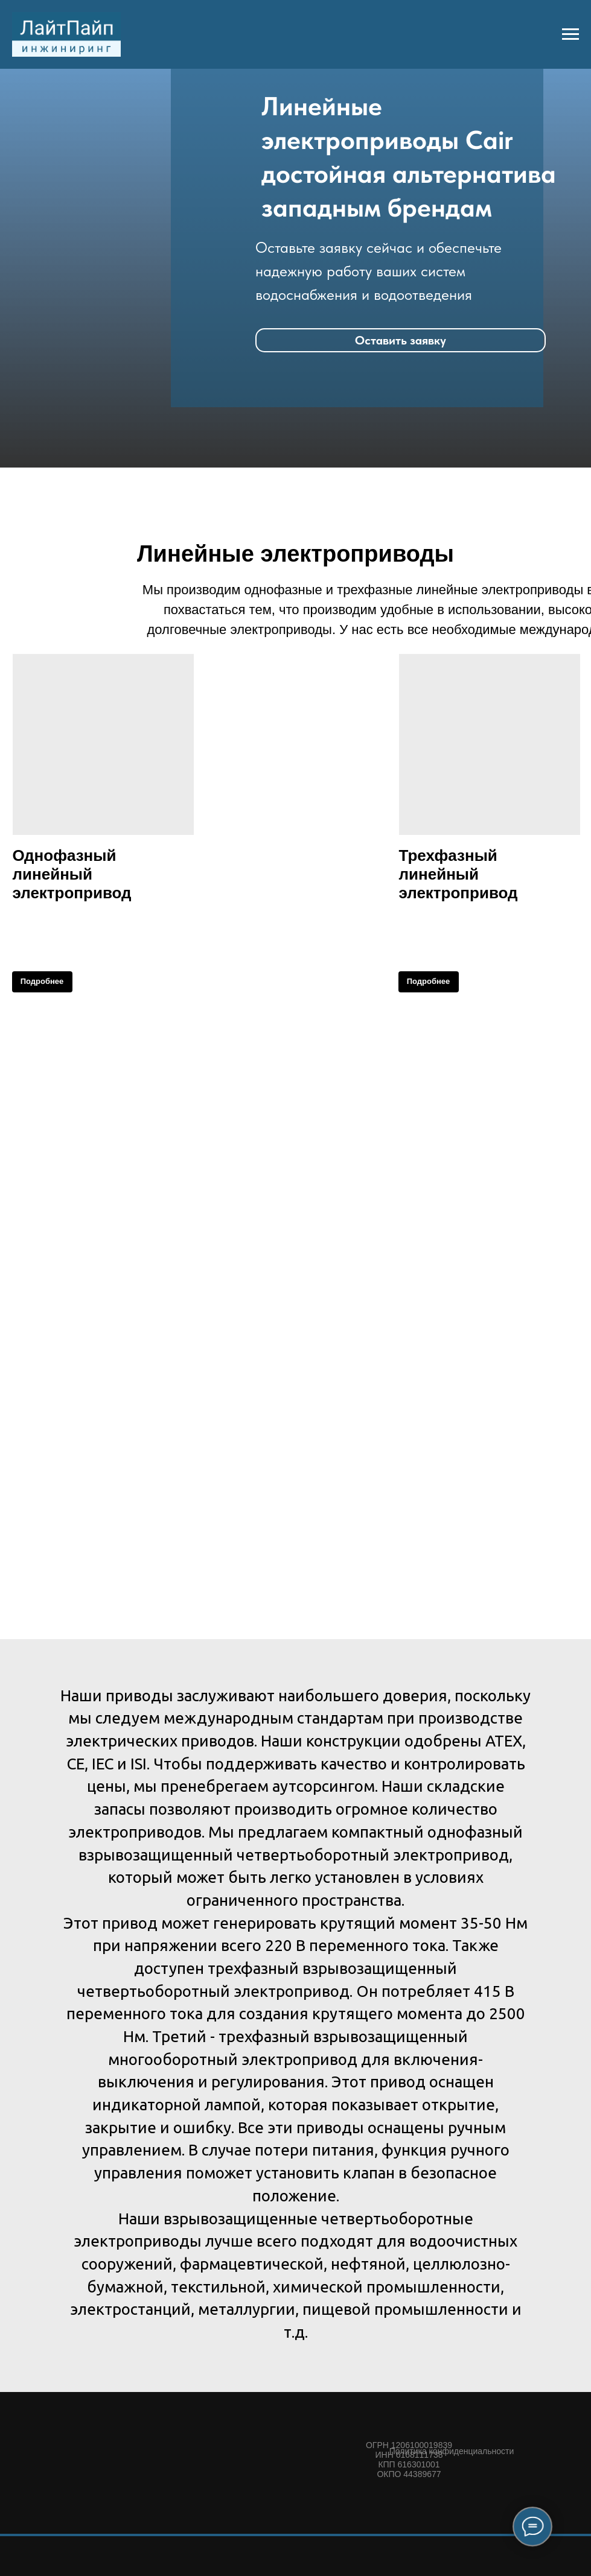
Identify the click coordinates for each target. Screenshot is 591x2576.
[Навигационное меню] (570, 34)
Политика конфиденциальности (451, 2451)
